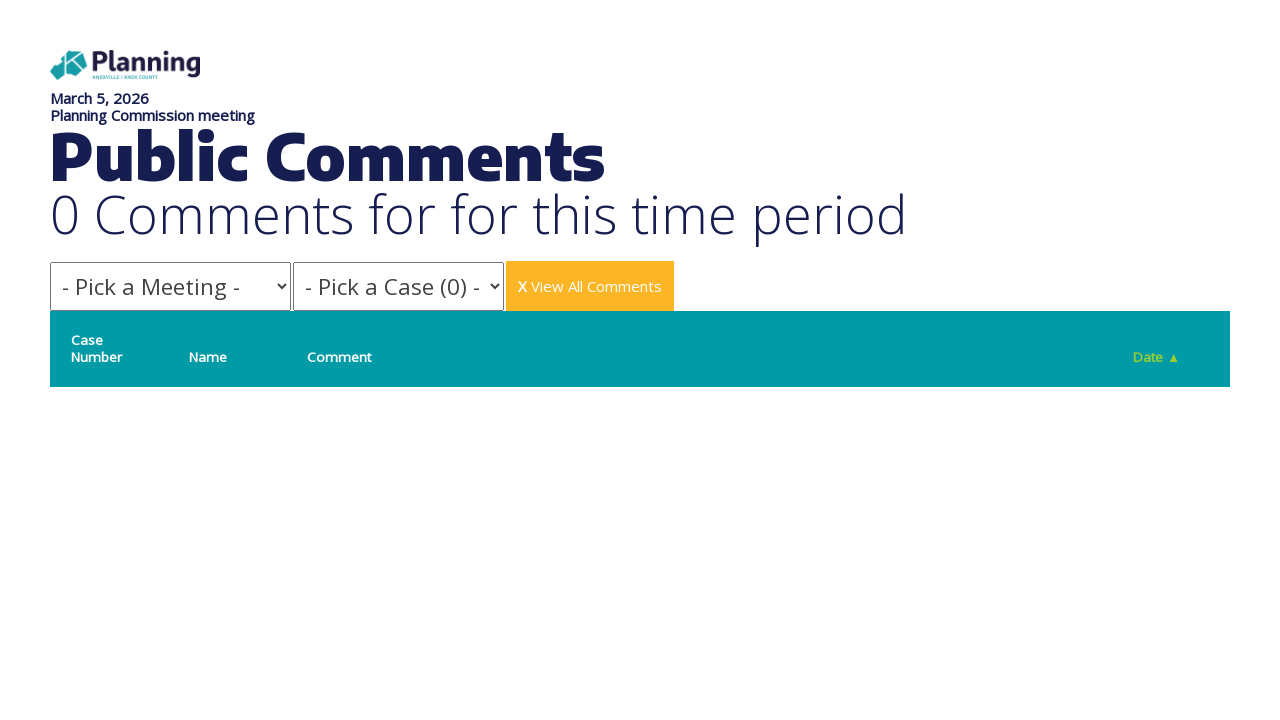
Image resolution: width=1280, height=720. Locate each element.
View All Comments (590, 286)
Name (208, 357)
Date (1156, 357)
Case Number (96, 348)
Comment (339, 357)
